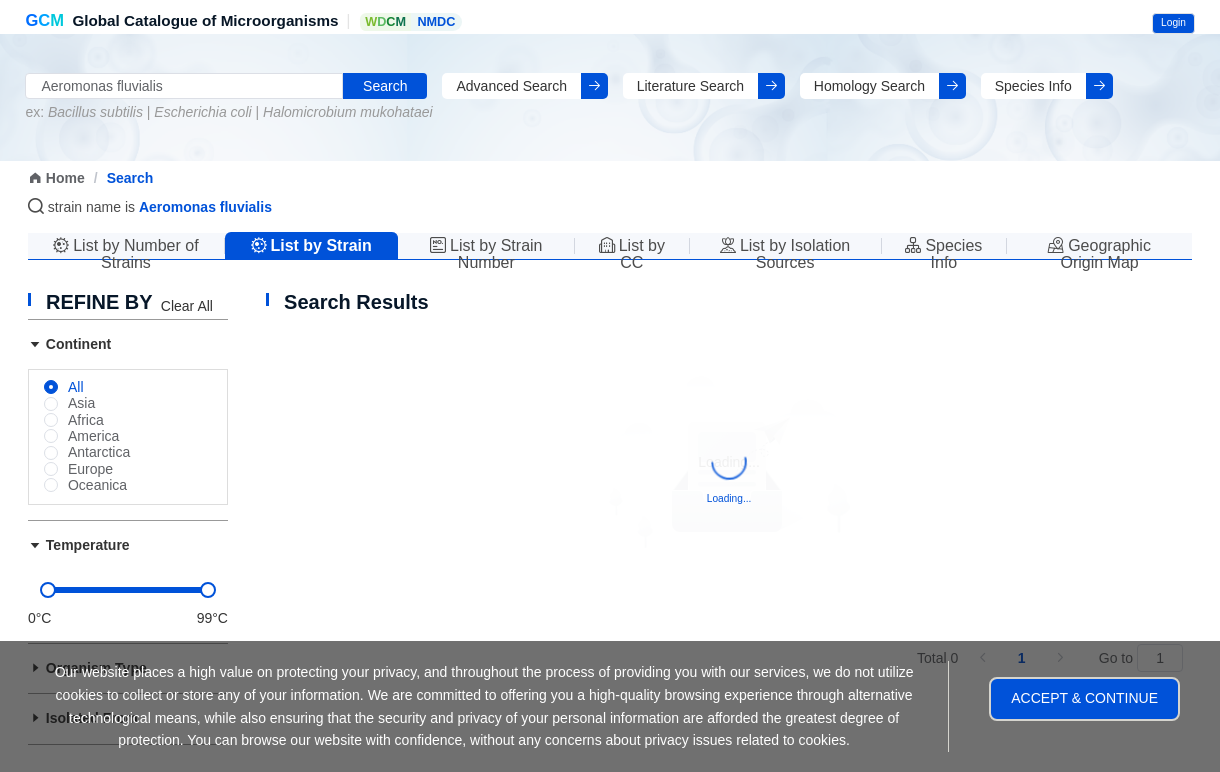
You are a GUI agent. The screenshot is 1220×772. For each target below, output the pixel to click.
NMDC (436, 22)
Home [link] (56, 178)
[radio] (64, 388)
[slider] (128, 590)
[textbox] (184, 86)
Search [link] (130, 178)
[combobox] (184, 86)
